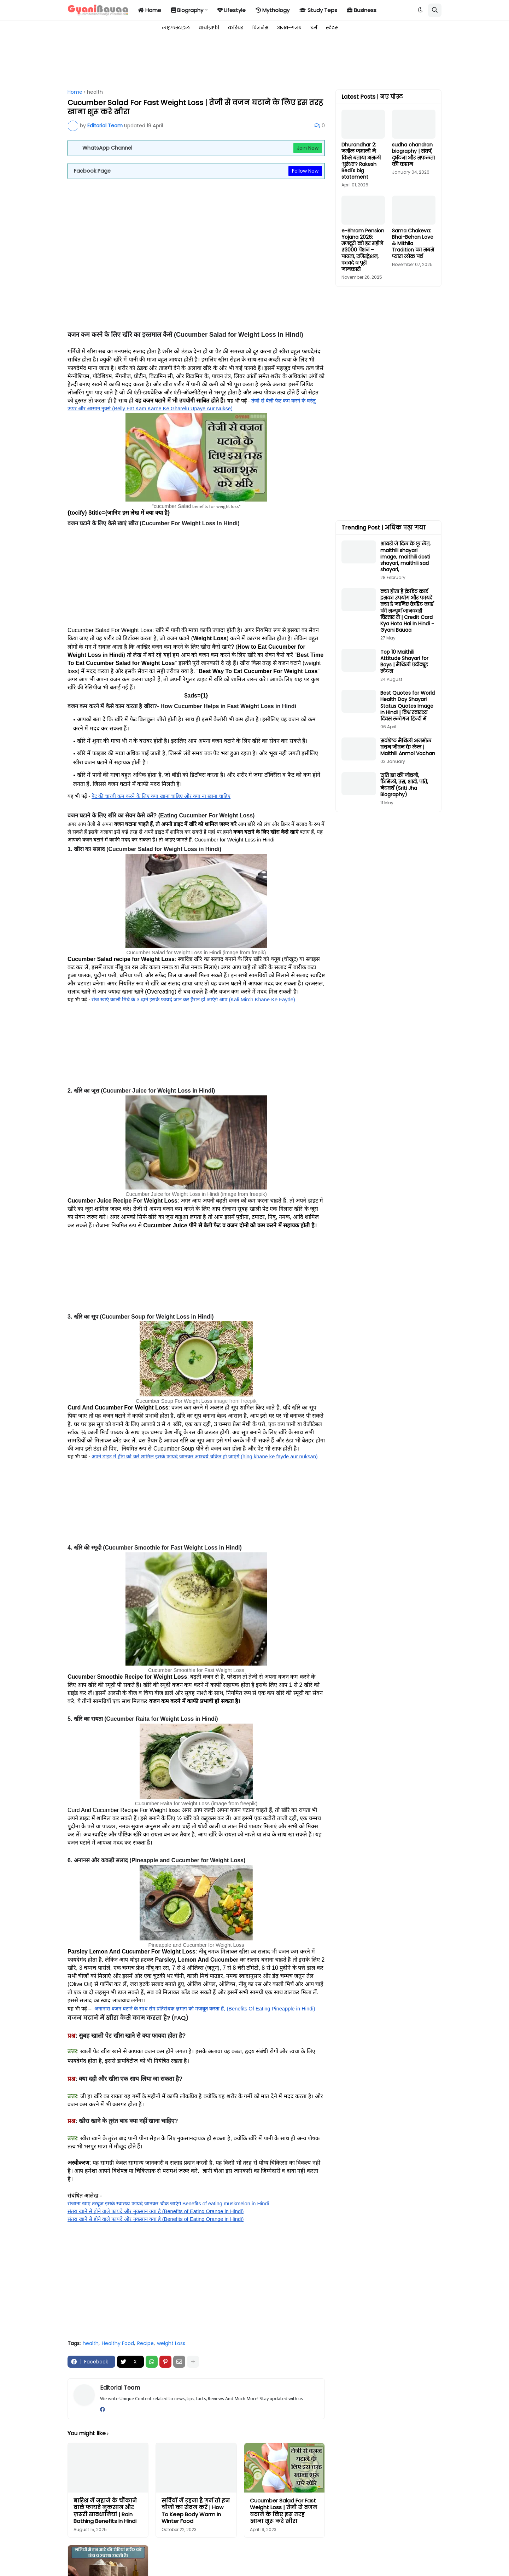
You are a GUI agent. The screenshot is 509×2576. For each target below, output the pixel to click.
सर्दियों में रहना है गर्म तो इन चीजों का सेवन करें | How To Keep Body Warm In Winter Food (196, 2511)
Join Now (307, 147)
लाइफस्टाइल (176, 27)
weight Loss (171, 2343)
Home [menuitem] (149, 10)
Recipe (145, 2343)
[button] (420, 10)
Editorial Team (120, 2388)
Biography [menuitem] (187, 10)
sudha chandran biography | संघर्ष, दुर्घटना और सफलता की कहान (413, 154)
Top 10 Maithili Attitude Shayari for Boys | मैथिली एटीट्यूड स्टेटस (404, 662)
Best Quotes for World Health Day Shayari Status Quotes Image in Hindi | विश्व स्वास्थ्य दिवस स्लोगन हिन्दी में (407, 706)
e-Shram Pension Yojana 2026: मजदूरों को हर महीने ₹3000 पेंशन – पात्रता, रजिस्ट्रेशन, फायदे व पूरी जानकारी (362, 249)
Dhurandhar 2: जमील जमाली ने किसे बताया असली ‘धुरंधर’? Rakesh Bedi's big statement (361, 160)
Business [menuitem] (361, 10)
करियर (235, 27)
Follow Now (305, 170)
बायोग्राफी (209, 27)
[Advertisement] (196, 61)
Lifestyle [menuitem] (231, 10)
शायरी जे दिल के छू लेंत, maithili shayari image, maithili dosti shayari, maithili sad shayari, (405, 556)
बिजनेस (260, 27)
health (95, 91)
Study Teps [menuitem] (318, 10)
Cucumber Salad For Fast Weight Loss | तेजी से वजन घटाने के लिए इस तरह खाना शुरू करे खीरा (283, 2511)
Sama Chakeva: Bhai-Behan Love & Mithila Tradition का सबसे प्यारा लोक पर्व (413, 243)
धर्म (313, 27)
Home (75, 91)
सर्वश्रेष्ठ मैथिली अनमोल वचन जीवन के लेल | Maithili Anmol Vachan (407, 747)
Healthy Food (118, 2343)
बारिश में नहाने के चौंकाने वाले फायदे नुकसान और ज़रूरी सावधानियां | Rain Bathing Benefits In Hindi (105, 2511)
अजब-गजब (289, 27)
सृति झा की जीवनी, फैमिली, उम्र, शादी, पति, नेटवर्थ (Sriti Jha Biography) (404, 785)
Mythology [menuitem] (272, 10)
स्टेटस (332, 27)
